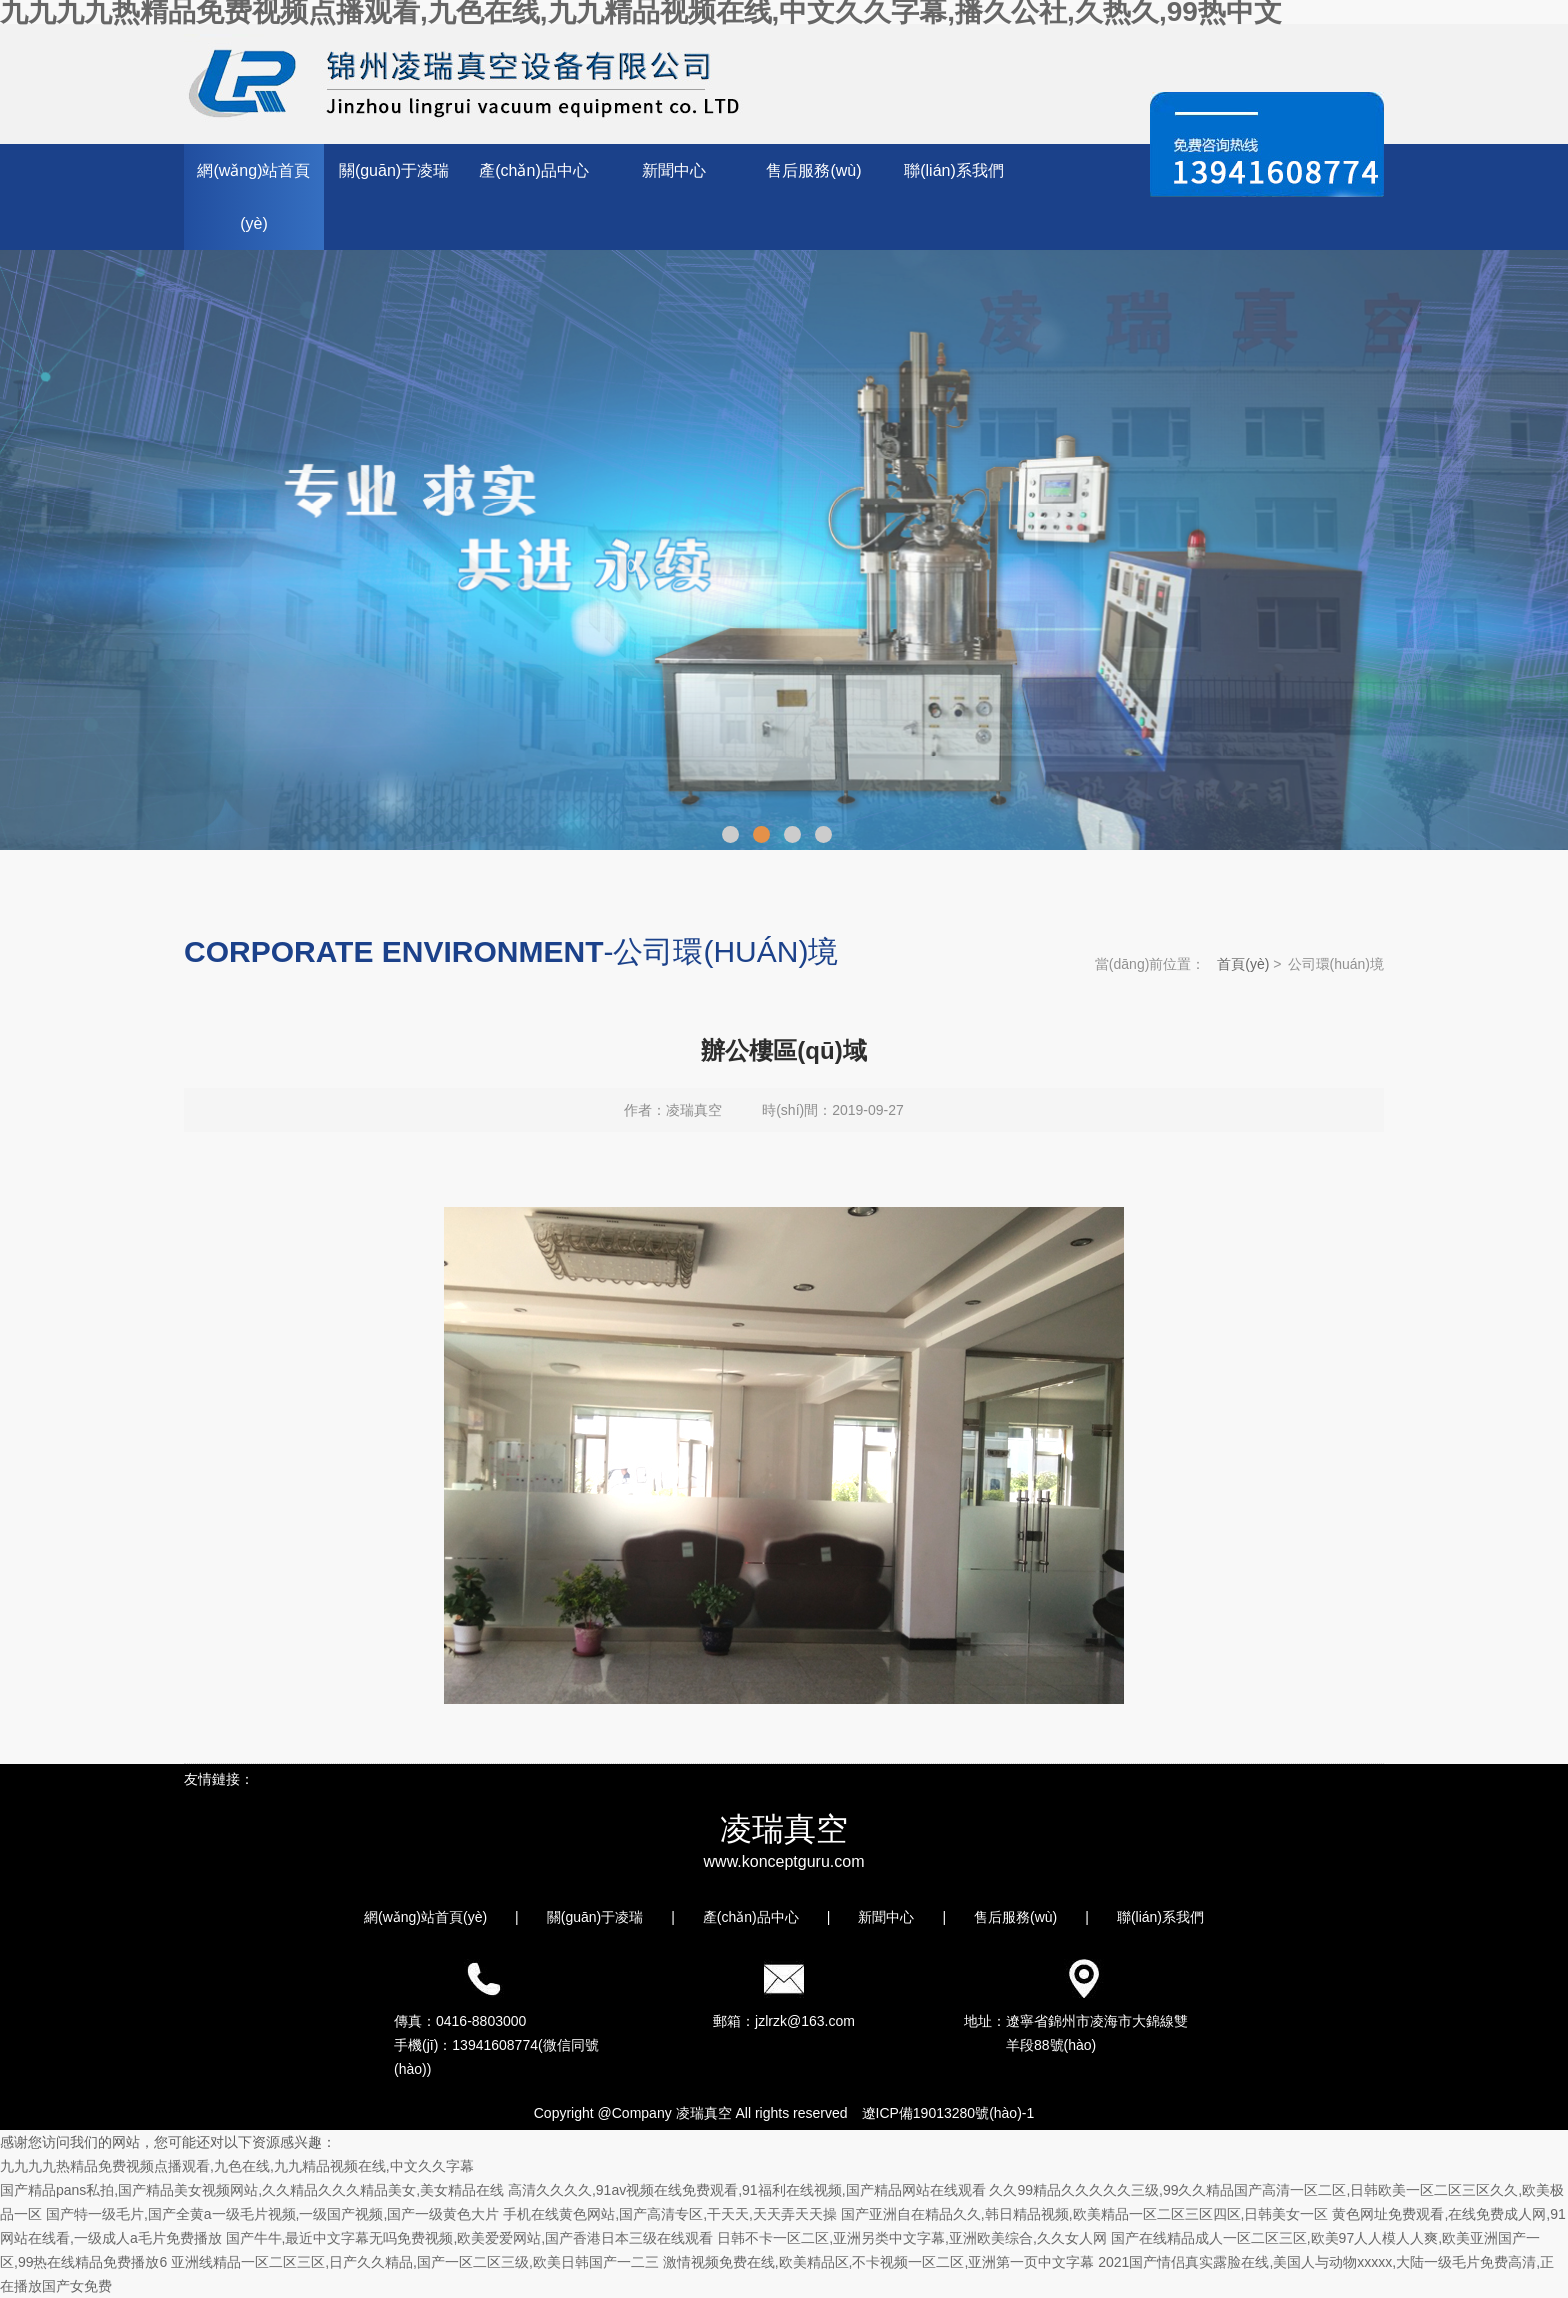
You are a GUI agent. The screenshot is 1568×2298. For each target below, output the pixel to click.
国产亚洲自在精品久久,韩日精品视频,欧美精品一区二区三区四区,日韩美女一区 (1085, 2214)
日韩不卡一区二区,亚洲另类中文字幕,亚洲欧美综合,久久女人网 (912, 2238)
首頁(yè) (1243, 964)
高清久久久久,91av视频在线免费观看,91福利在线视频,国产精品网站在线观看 (747, 2190)
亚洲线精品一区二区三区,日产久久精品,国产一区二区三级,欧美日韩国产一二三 (415, 2262)
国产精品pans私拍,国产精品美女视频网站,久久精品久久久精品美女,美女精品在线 (252, 2190)
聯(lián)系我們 (954, 170)
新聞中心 (674, 170)
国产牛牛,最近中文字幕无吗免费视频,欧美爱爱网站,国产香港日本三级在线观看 (470, 2238)
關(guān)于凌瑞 (394, 170)
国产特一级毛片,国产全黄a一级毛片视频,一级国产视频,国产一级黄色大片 (272, 2214)
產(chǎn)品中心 (533, 170)
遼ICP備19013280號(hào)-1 (948, 2113)
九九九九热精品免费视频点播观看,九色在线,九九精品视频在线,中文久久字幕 (237, 2166)
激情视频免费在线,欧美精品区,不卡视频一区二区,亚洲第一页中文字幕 (879, 2262)
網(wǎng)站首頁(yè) (253, 197)
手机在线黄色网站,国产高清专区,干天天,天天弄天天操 (670, 2214)
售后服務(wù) (813, 170)
